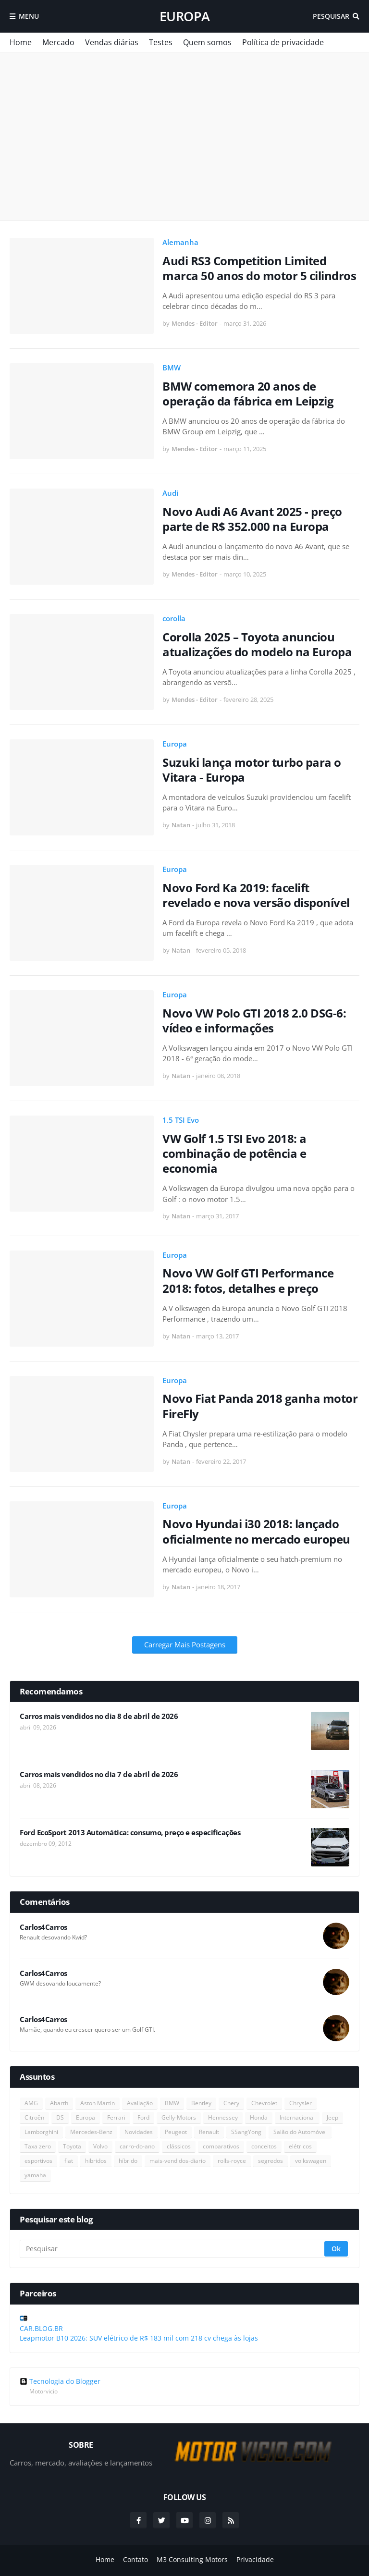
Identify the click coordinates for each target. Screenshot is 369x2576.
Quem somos (207, 42)
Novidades (138, 2132)
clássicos (179, 2146)
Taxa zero (38, 2146)
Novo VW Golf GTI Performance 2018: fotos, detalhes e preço (247, 1280)
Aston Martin (97, 2103)
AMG (31, 2103)
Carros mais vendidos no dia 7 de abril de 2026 (99, 1774)
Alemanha (180, 242)
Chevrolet (264, 2103)
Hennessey (223, 2117)
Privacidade (255, 2559)
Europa (185, 16)
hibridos (96, 2161)
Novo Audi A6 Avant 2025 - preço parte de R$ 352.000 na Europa (252, 519)
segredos (270, 2161)
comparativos (221, 2146)
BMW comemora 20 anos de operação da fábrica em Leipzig (247, 393)
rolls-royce (232, 2161)
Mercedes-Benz (91, 2132)
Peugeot (176, 2132)
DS (60, 2117)
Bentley (201, 2103)
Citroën (34, 2117)
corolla (173, 618)
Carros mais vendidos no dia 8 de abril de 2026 (99, 1716)
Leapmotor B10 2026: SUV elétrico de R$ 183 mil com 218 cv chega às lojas (139, 2338)
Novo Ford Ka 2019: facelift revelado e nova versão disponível (256, 895)
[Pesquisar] (172, 2249)
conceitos (264, 2146)
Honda (259, 2117)
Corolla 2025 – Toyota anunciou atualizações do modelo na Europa (257, 644)
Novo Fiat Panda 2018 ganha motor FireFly (259, 1406)
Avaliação (140, 2103)
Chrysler (300, 2103)
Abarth (59, 2103)
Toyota (72, 2146)
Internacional (297, 2117)
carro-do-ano (137, 2146)
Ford (143, 2117)
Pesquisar (331, 16)
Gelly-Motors (178, 2117)
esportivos (38, 2161)
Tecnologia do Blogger (60, 2381)
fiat (68, 2161)
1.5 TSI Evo (180, 1120)
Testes (160, 42)
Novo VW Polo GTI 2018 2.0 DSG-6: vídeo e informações (254, 1020)
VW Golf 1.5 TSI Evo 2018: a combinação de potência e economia (234, 1153)
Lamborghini (41, 2132)
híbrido (128, 2161)
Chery (231, 2103)
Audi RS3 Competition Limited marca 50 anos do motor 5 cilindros (259, 268)
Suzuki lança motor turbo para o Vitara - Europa (251, 770)
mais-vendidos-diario (177, 2161)
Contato (135, 2559)
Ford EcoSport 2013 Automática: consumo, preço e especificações (130, 1832)
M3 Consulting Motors (192, 2559)
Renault (209, 2132)
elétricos (300, 2146)
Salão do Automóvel (300, 2132)
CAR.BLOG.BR (41, 2328)
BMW (171, 367)
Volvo (100, 2146)
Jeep (332, 2117)
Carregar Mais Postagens (184, 1644)
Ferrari (116, 2117)
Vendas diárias (111, 42)
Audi (170, 493)
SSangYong (246, 2132)
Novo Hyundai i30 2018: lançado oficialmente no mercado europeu (256, 1531)
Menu (29, 16)
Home (21, 42)
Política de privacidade (283, 42)
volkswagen (310, 2161)
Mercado (58, 42)
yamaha (35, 2175)
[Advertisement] (184, 136)
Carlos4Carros (43, 1927)
